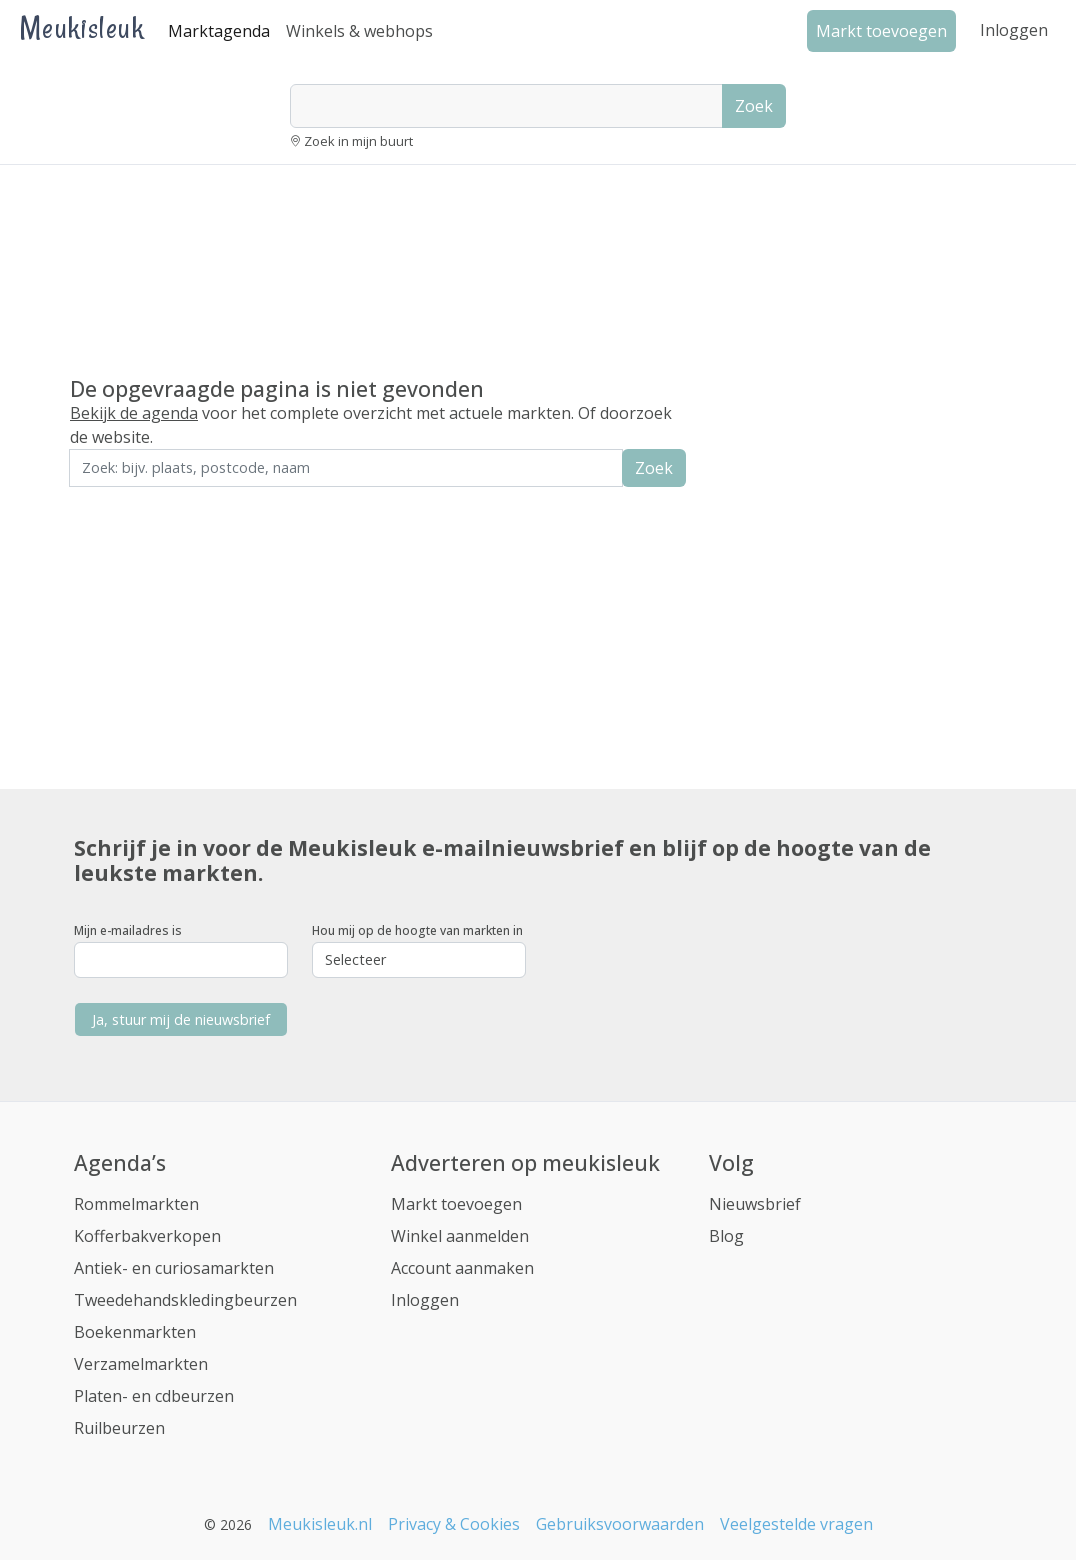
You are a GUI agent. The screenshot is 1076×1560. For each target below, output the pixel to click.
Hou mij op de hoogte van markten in (417, 930)
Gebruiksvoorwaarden (620, 1524)
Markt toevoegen (456, 1204)
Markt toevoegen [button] (881, 31)
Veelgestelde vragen (796, 1524)
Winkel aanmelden (460, 1236)
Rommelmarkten (136, 1204)
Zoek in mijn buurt (358, 141)
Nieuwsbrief (755, 1204)
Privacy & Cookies (454, 1524)
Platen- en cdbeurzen (154, 1396)
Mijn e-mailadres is (128, 930)
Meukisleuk (82, 27)
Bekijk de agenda (134, 413)
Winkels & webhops (359, 31)
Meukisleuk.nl (320, 1524)
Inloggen (1014, 30)
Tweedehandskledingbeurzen (185, 1300)
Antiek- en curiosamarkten (174, 1268)
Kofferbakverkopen (147, 1236)
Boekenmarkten (135, 1332)
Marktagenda (219, 31)
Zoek (754, 106)
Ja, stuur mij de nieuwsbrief (181, 1019)
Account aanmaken (462, 1268)
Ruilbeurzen (119, 1428)
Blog (726, 1236)
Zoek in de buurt (125, 500)
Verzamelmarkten (141, 1364)
